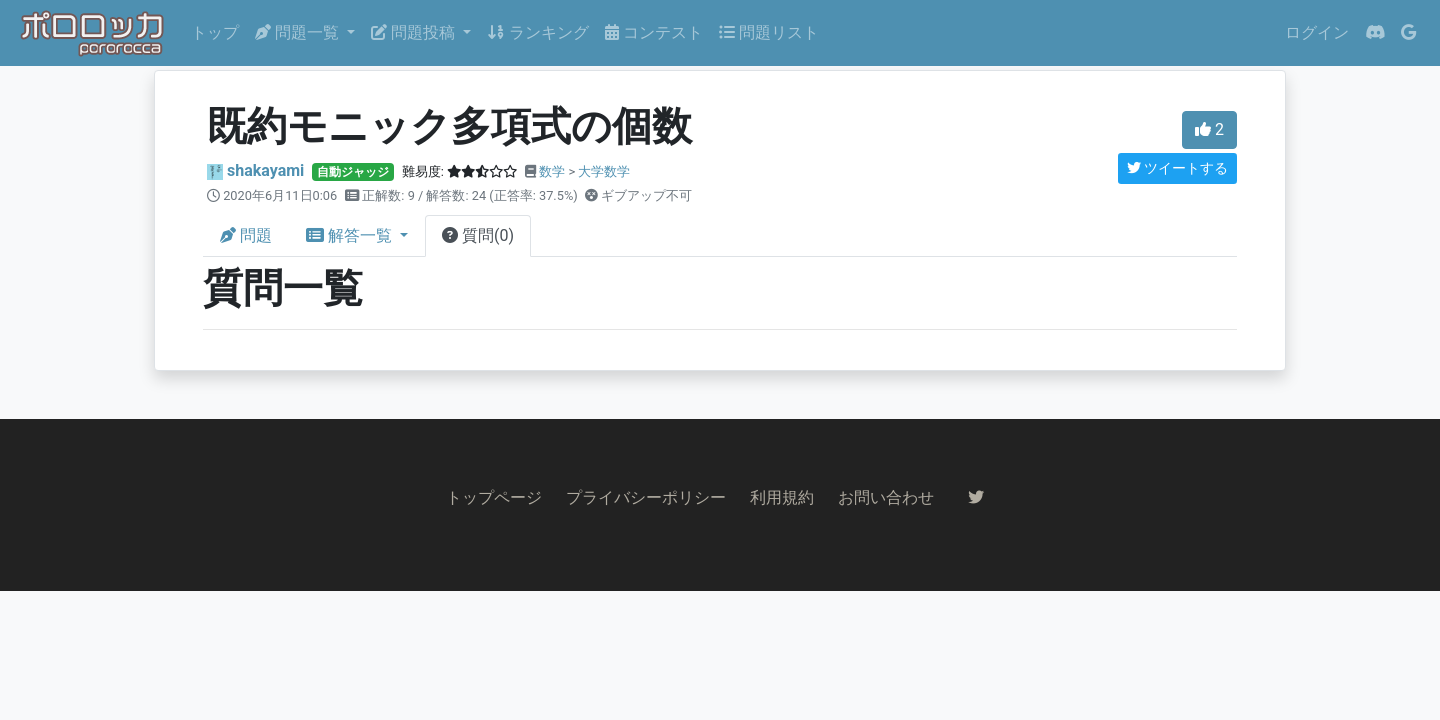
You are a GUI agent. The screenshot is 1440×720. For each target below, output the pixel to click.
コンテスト (654, 32)
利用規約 (782, 497)
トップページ (494, 497)
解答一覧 (351, 235)
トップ (215, 32)
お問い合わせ (886, 497)
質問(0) (478, 235)
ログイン (1317, 32)
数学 (552, 171)
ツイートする (1177, 168)
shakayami (265, 170)
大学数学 (604, 171)
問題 (246, 235)
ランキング (538, 32)
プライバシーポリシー (646, 497)
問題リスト (769, 32)
